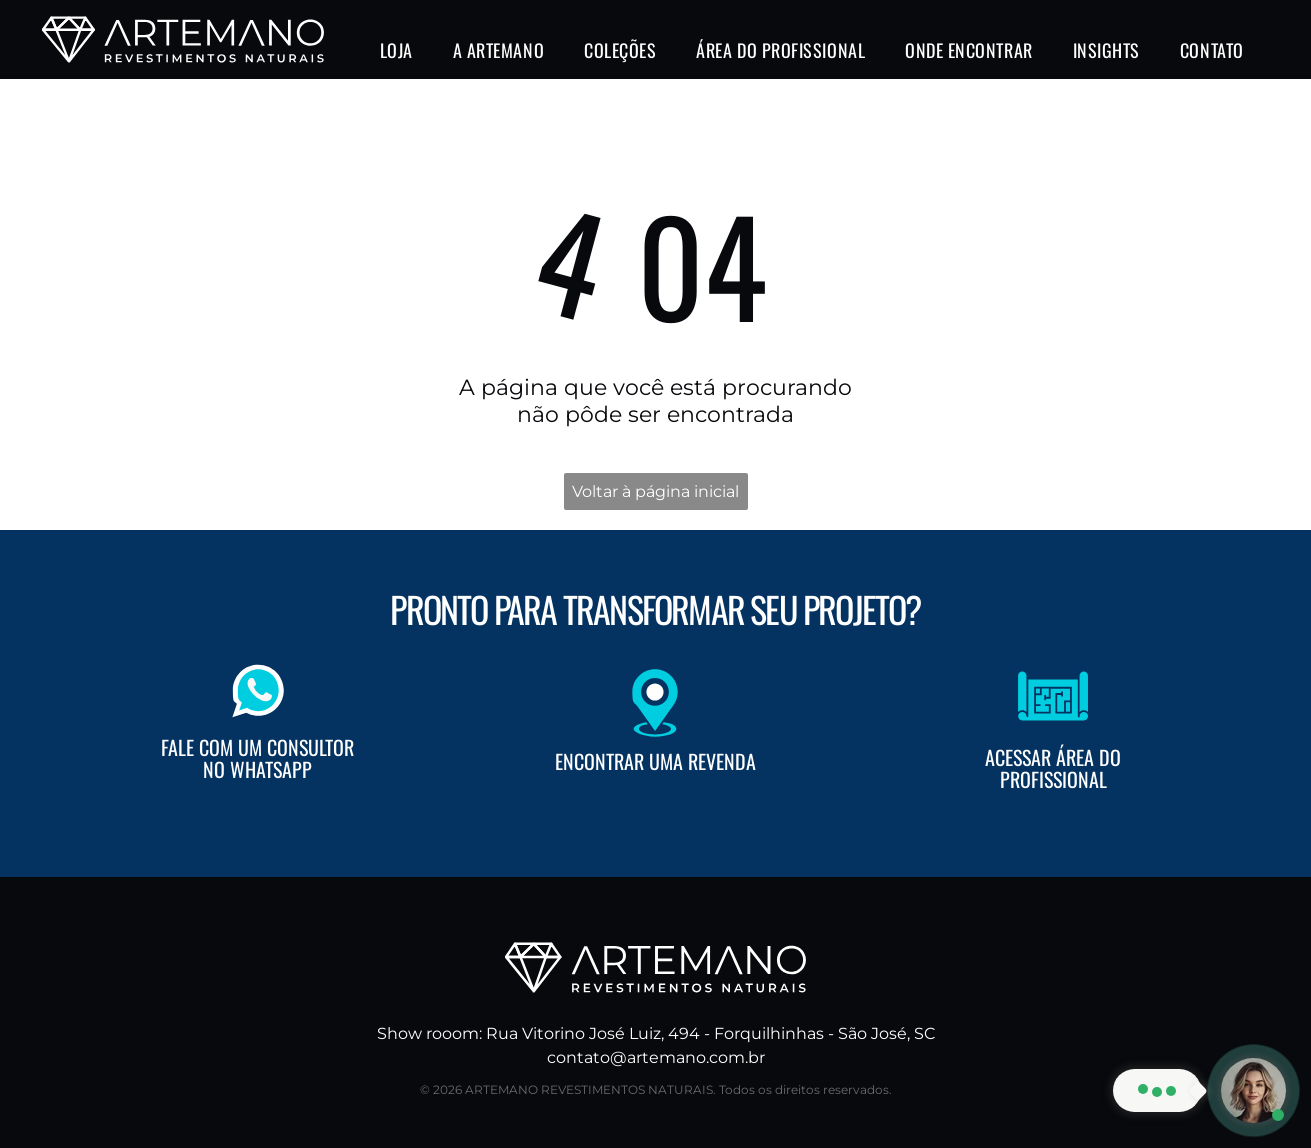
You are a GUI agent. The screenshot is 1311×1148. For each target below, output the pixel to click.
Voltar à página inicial (655, 491)
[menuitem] (396, 50)
